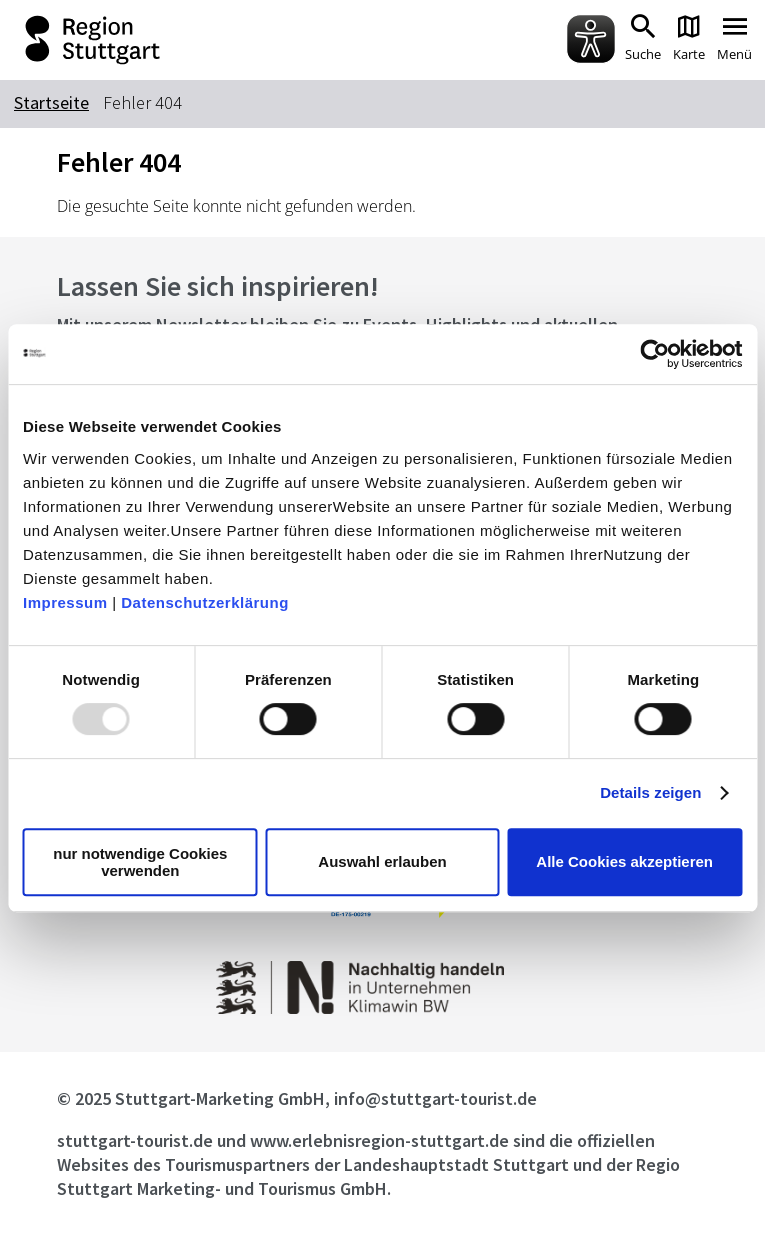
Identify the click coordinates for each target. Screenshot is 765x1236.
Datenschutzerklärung (205, 602)
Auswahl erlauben (382, 861)
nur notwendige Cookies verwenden (140, 862)
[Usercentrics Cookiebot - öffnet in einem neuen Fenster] (654, 354)
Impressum (65, 602)
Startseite (51, 102)
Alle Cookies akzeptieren (624, 861)
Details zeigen (650, 792)
